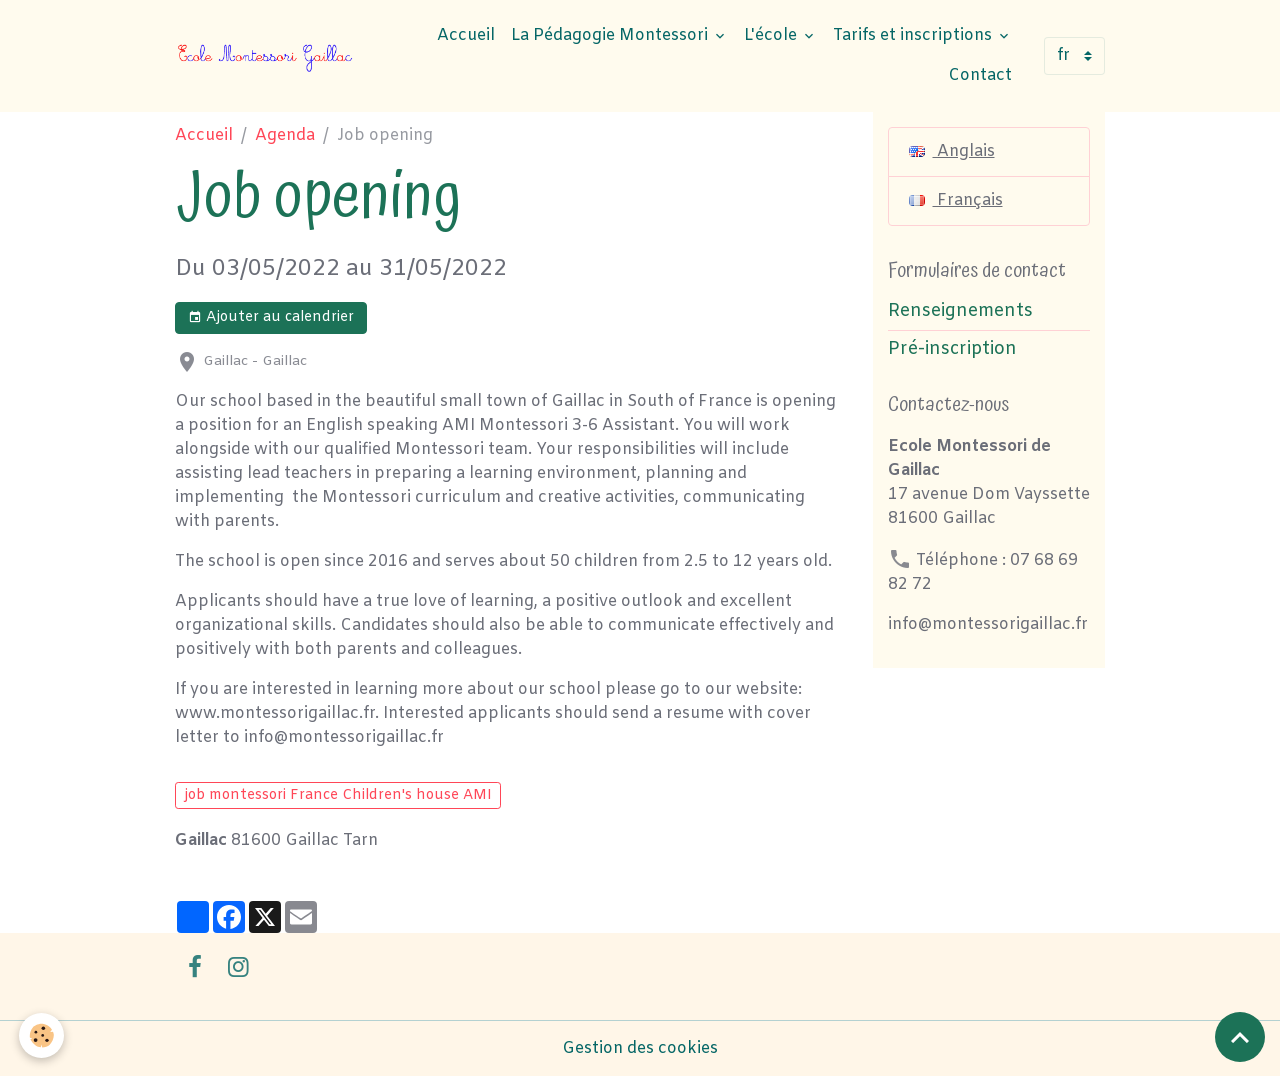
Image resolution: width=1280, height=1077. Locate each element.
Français (956, 200)
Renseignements (960, 311)
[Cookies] (42, 1035)
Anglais (952, 151)
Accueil (466, 35)
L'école (772, 35)
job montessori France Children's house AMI (338, 795)
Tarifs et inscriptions (914, 35)
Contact (980, 75)
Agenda (285, 135)
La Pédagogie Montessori (611, 35)
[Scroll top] (1240, 1037)
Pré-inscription (952, 349)
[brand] (266, 56)
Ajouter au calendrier (271, 317)
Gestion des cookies (640, 1048)
